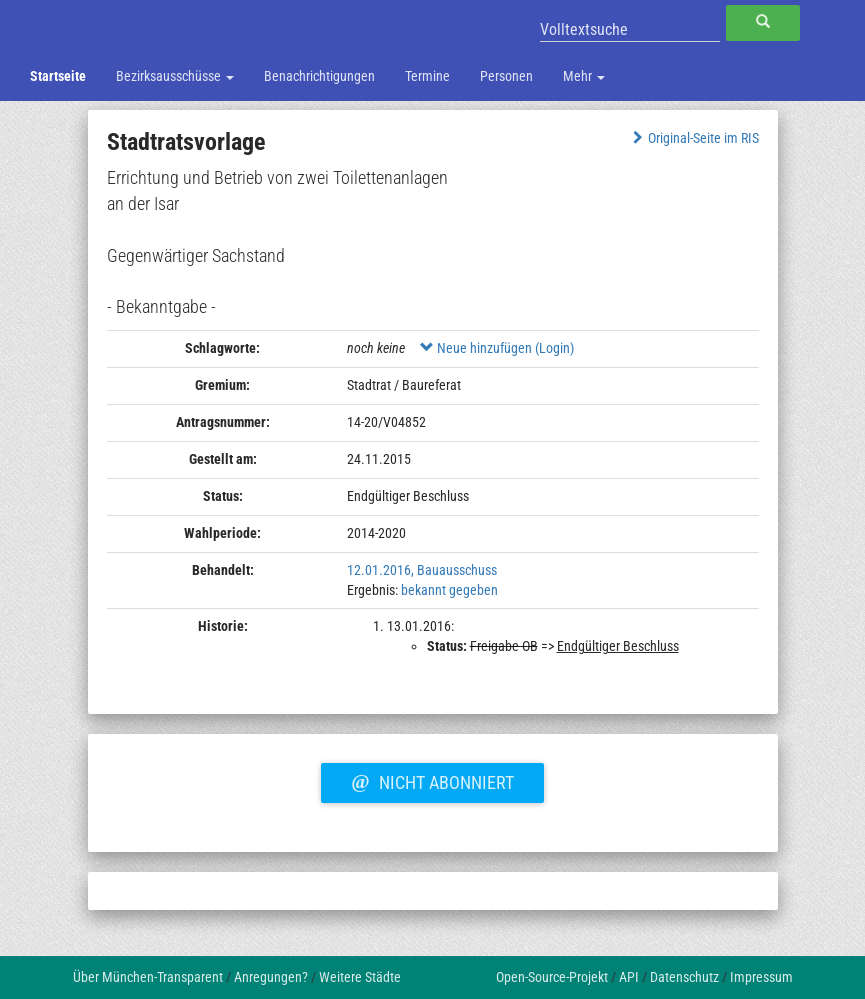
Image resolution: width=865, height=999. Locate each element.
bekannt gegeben (449, 590)
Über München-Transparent (148, 977)
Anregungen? (271, 977)
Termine (427, 76)
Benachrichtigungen (319, 76)
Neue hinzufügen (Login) (497, 348)
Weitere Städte (360, 977)
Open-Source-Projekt (552, 977)
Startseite (58, 76)
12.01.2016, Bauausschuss (422, 570)
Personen (506, 76)
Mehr (584, 76)
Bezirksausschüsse (175, 76)
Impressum (761, 977)
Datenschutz (684, 977)
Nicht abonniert (432, 780)
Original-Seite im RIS (693, 138)
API (629, 977)
